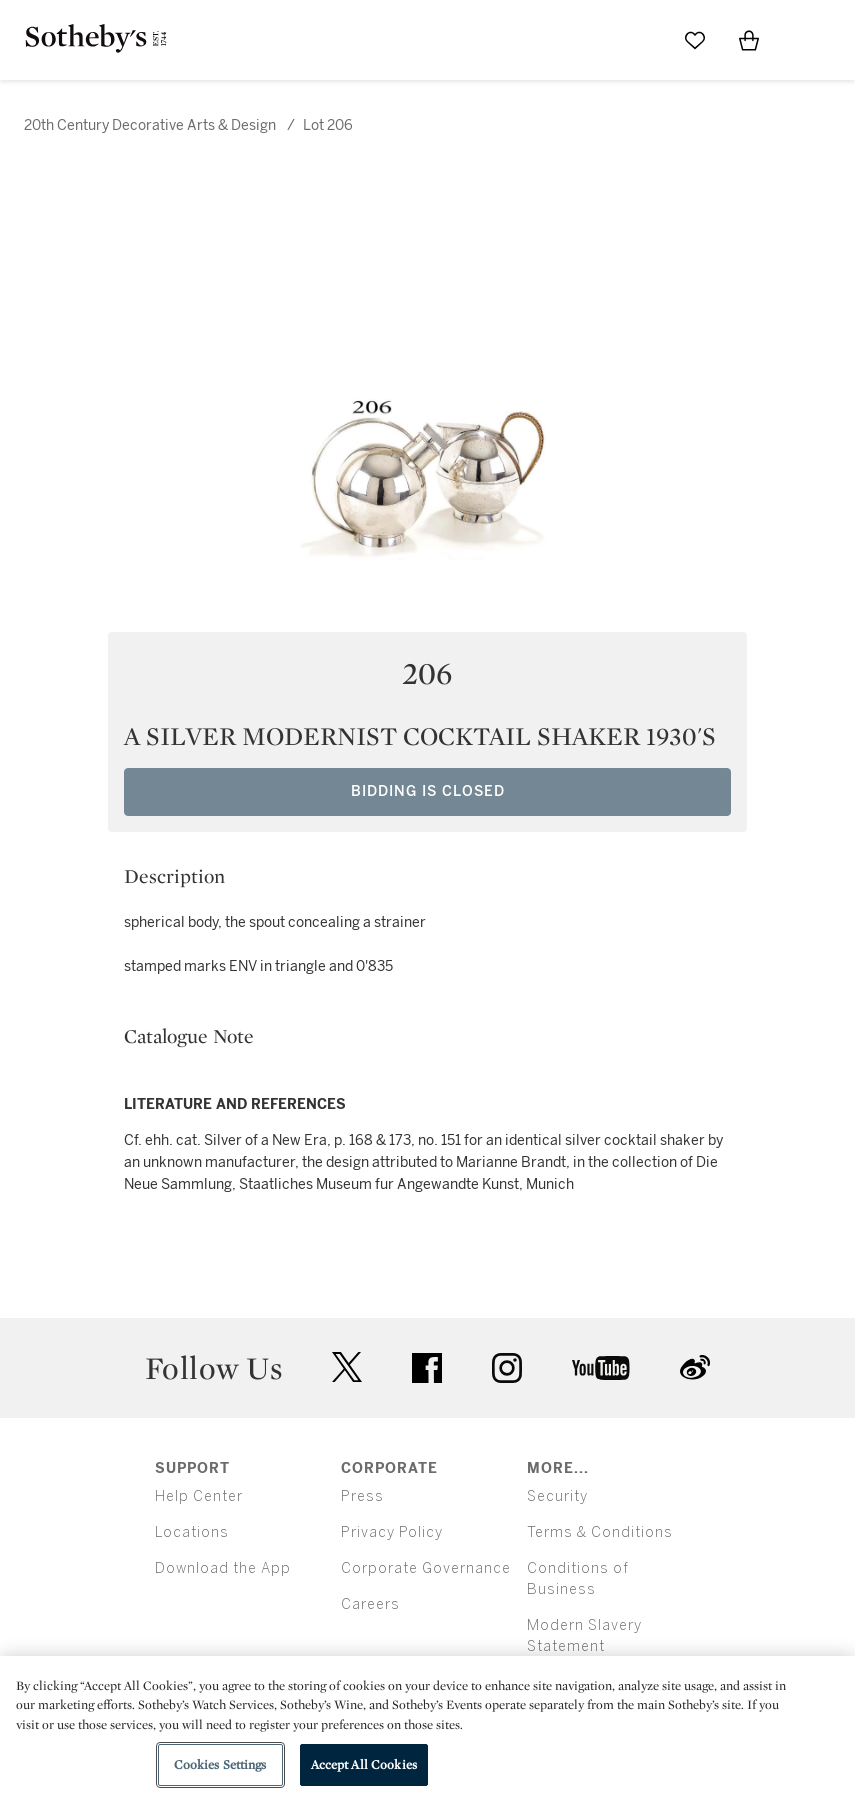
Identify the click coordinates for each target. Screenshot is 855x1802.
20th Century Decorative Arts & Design (151, 125)
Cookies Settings (220, 1764)
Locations (192, 1532)
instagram (507, 1368)
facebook (427, 1368)
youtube (601, 1368)
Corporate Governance (426, 1568)
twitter (347, 1367)
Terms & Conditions (600, 1532)
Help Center (199, 1496)
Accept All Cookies (364, 1764)
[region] (427, 1729)
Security (557, 1496)
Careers (370, 1604)
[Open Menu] (803, 41)
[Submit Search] (641, 40)
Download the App (223, 1568)
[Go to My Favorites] (695, 40)
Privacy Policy (392, 1532)
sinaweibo (695, 1367)
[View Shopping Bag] (749, 40)
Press (362, 1496)
